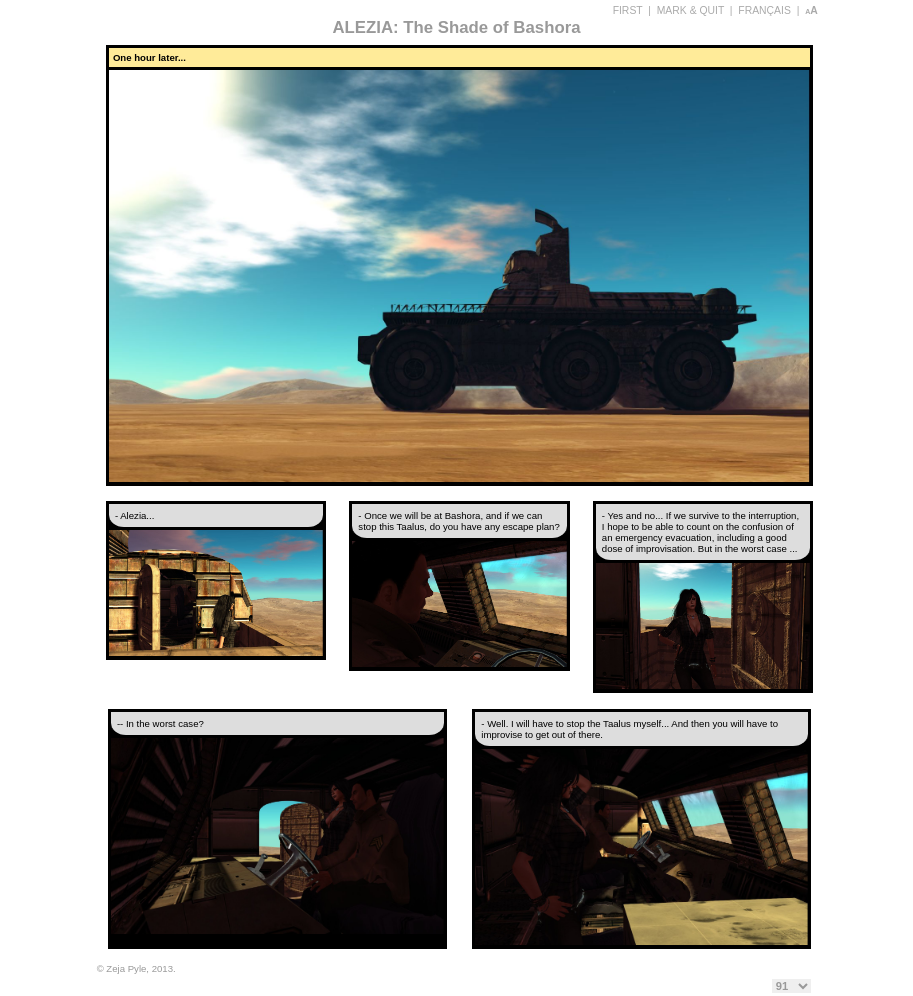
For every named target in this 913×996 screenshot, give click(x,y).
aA (811, 10)
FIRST (628, 10)
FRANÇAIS (764, 10)
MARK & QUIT (690, 10)
